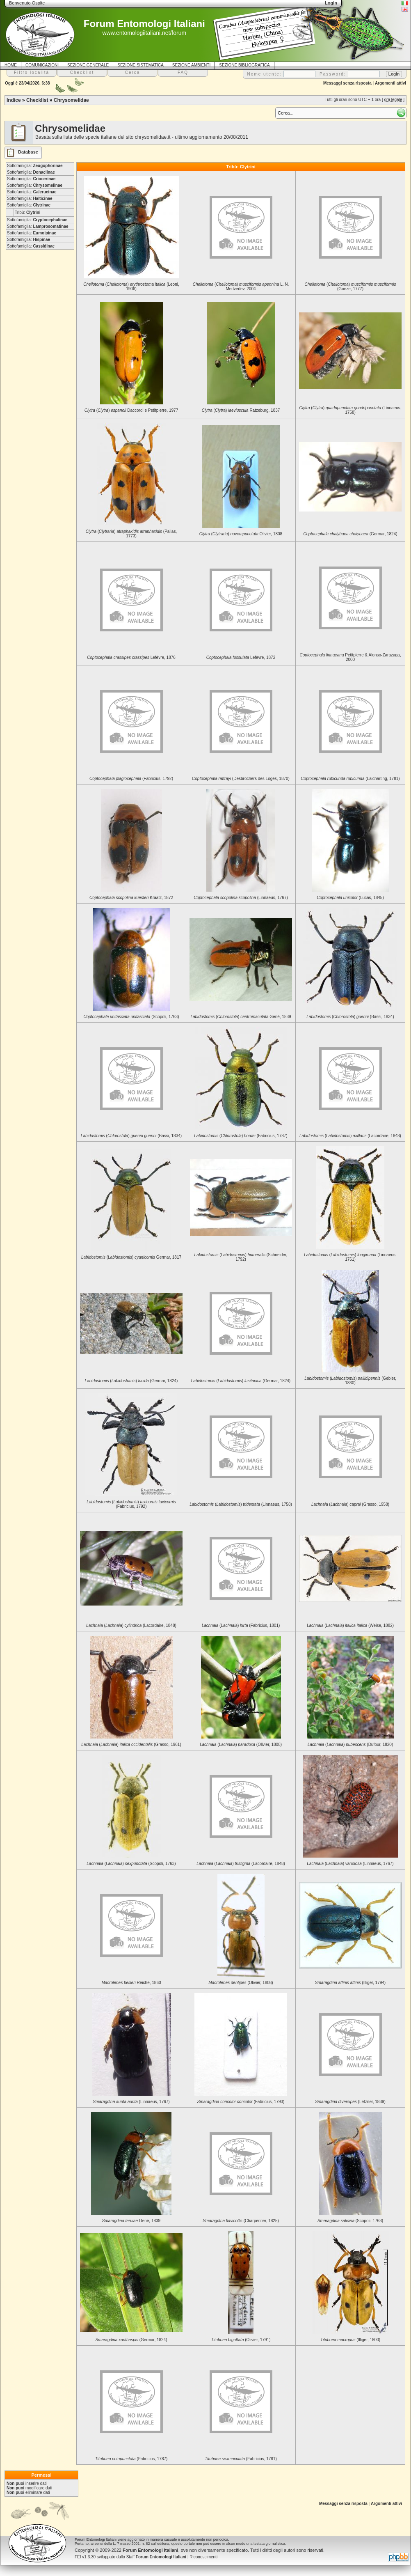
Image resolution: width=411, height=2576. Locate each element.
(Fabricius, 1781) (241, 2459)
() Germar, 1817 (131, 1257)
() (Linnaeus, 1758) (350, 410)
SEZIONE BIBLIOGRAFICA (244, 65)
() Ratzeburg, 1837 (241, 410)
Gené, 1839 (131, 2220)
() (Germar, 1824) (131, 1381)
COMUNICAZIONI (42, 65)
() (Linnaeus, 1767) (350, 1863)
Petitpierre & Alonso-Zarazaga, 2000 (350, 657)
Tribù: (27, 212)
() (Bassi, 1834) (350, 1016)
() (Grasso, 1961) (131, 1744)
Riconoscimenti (203, 2557)
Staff (156, 2557)
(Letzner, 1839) (350, 2101)
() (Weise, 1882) (350, 1625)
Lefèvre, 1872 (240, 657)
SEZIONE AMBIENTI (191, 65)
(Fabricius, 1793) (241, 2101)
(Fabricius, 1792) (131, 778)
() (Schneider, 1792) (241, 1257)
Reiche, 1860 (131, 1982)
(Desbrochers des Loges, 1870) (241, 778)
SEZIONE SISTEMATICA (140, 65)
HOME (11, 65)
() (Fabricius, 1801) (241, 1625)
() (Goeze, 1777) (350, 286)
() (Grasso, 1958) (350, 1504)
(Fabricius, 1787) (131, 2459)
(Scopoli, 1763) (131, 1016)
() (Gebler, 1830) (350, 1380)
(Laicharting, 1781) (350, 778)
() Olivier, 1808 (240, 534)
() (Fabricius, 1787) (240, 1135)
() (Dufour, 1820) (350, 1744)
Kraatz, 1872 (131, 897)
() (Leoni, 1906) (131, 286)
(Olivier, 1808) (240, 1982)
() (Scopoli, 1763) (131, 1863)
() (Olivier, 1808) (241, 1744)
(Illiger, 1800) (350, 2339)
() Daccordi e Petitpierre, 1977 (131, 410)
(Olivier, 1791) (240, 2339)
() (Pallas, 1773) (131, 533)
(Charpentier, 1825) (241, 2220)
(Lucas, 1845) (350, 897)
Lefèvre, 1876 (131, 657)
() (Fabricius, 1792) (131, 1504)
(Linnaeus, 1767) (241, 897)
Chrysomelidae (71, 100)
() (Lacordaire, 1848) (350, 1135)
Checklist (37, 100)
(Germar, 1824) (350, 534)
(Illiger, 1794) (350, 1982)
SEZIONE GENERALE (88, 65)
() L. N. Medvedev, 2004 (241, 286)
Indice (14, 100)
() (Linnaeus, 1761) (350, 1257)
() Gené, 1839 (240, 1016)
